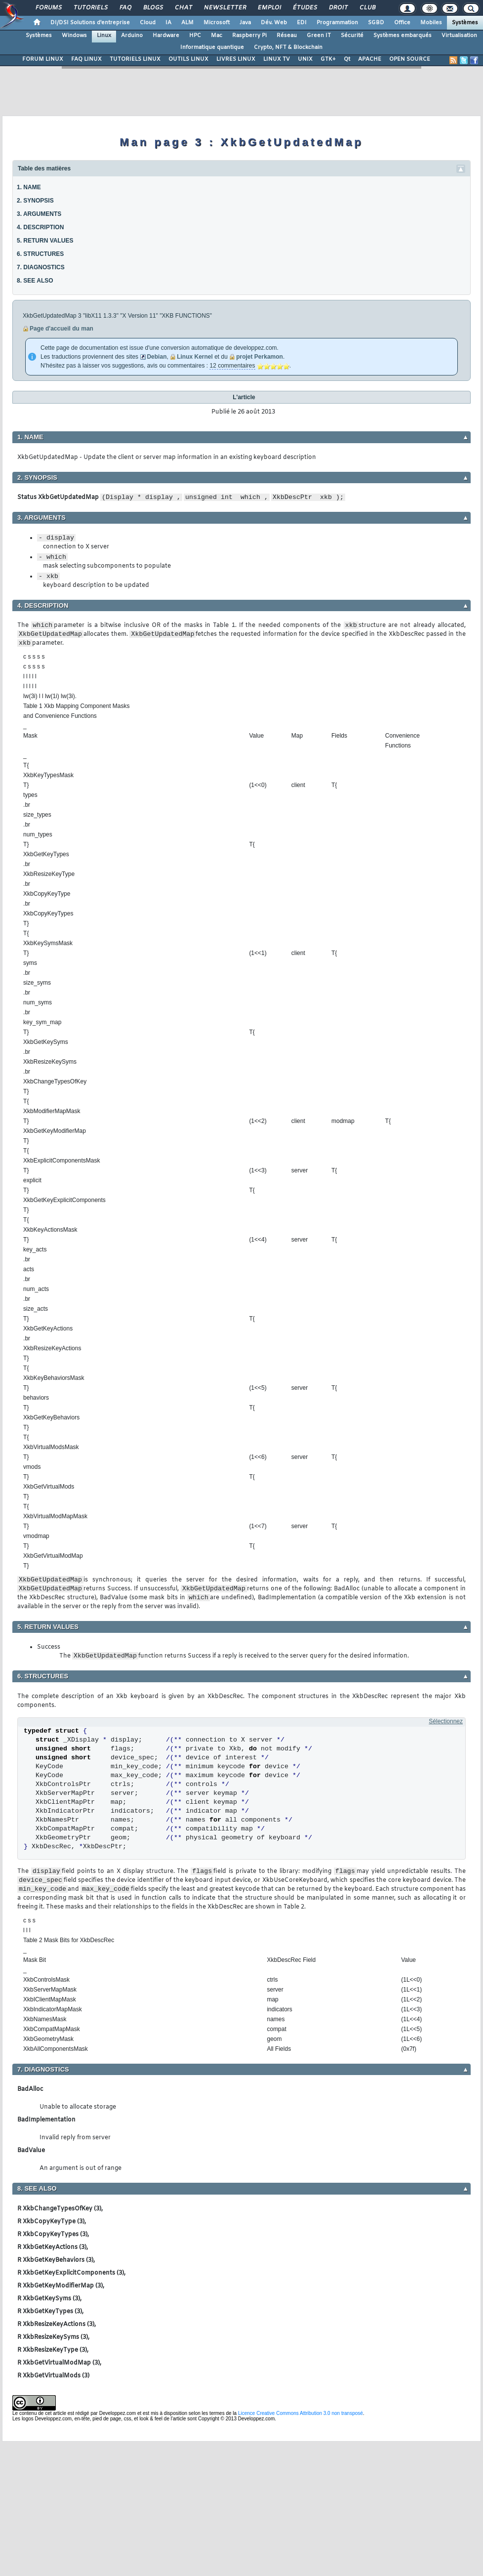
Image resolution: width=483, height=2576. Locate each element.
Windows (74, 35)
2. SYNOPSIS (35, 200)
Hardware (166, 35)
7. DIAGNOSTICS (41, 267)
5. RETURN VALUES (45, 240)
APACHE (369, 59)
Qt (347, 59)
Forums (48, 8)
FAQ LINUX (86, 59)
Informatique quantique (212, 47)
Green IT (319, 35)
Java (245, 22)
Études (304, 8)
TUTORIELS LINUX (135, 59)
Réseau (287, 35)
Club (367, 8)
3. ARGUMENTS (39, 213)
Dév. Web (274, 22)
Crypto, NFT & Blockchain (288, 47)
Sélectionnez (446, 1721)
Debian (156, 356)
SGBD (376, 22)
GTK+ (328, 59)
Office (402, 22)
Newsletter (224, 8)
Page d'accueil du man (61, 328)
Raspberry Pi (249, 35)
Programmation (337, 22)
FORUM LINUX (42, 59)
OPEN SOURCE (409, 59)
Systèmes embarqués (402, 35)
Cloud (148, 22)
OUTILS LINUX (188, 59)
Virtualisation (459, 35)
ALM (187, 22)
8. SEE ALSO (35, 280)
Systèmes (465, 22)
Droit (337, 8)
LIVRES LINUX (235, 59)
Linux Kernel (195, 356)
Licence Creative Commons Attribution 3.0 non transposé (300, 2413)
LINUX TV (276, 59)
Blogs (152, 8)
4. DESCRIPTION (40, 227)
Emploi (269, 8)
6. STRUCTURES (40, 253)
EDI (302, 22)
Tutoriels (90, 8)
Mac (216, 35)
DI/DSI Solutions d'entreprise (90, 22)
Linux (104, 35)
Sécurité (352, 35)
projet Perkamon (259, 356)
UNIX (305, 59)
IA (168, 22)
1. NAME (29, 187)
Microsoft (216, 22)
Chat (183, 8)
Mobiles (431, 22)
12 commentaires (232, 365)
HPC (195, 35)
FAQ (125, 8)
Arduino (132, 35)
